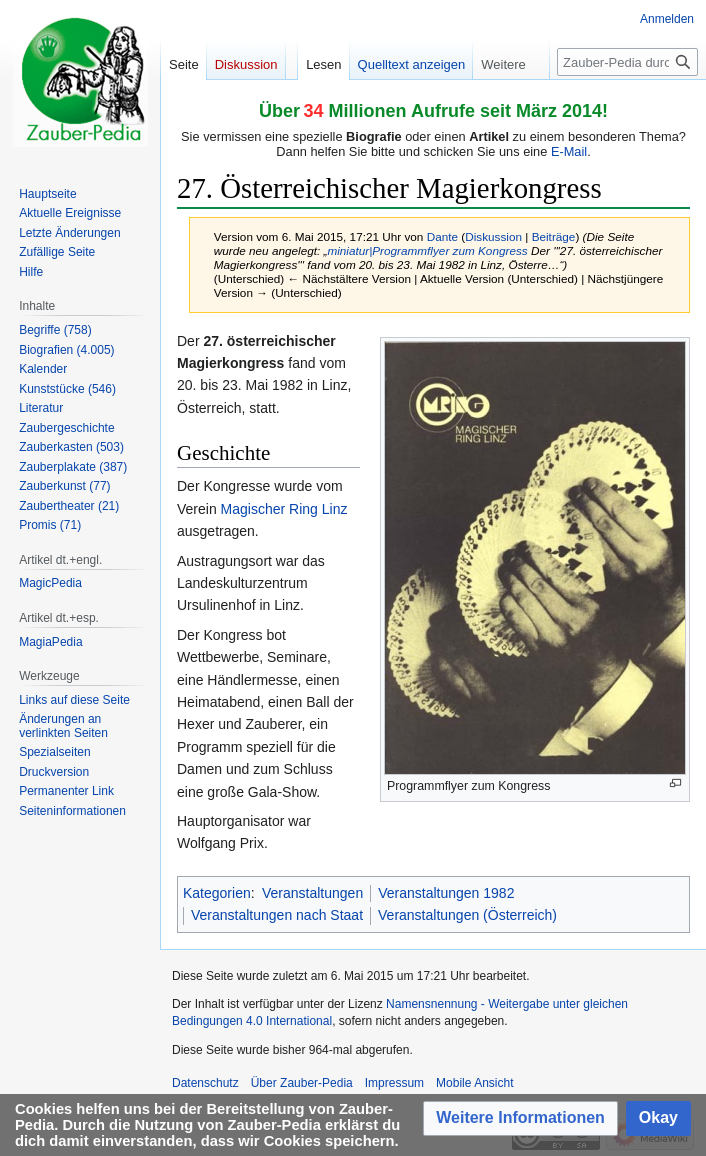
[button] (520, 1118)
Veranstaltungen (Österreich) (467, 915)
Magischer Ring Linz (284, 509)
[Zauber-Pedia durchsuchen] (627, 62)
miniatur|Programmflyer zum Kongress (427, 250)
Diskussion (493, 236)
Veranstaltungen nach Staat (277, 915)
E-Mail (569, 151)
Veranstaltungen (312, 893)
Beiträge (554, 236)
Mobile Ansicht (474, 1083)
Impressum (394, 1083)
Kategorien (217, 893)
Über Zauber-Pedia (302, 1083)
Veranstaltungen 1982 (446, 893)
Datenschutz (205, 1083)
